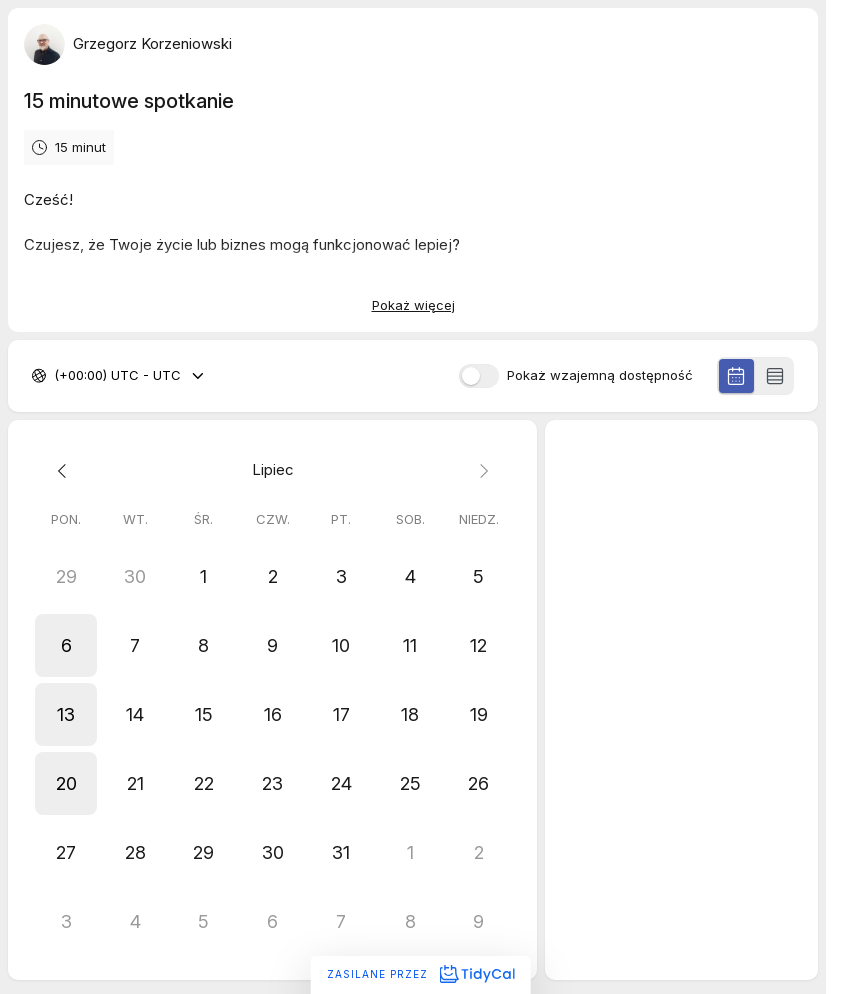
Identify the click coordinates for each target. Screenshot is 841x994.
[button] (66, 645)
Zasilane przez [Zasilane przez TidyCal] (420, 974)
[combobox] (56, 376)
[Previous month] (66, 470)
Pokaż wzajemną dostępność (600, 375)
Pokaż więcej (413, 305)
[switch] (479, 376)
